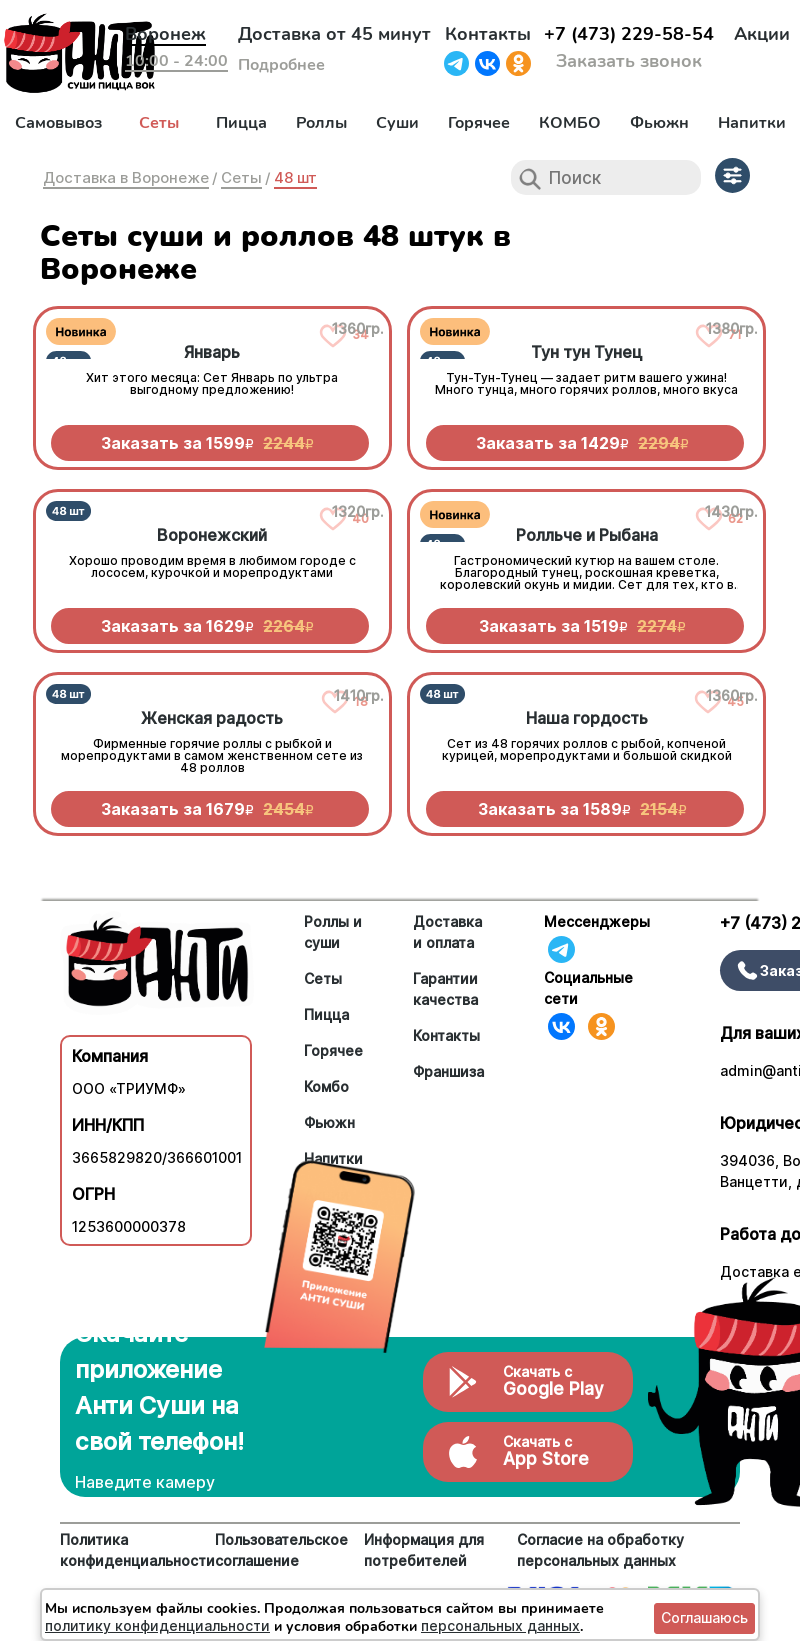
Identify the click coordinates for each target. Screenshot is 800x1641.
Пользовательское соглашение (281, 1550)
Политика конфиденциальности (137, 1550)
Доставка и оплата (447, 932)
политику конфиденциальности (157, 1625)
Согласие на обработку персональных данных (600, 1550)
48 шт (295, 177)
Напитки (752, 123)
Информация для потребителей (424, 1550)
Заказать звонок (629, 61)
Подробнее (281, 65)
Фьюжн (659, 123)
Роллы (321, 123)
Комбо (326, 1086)
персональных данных (500, 1625)
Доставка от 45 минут (334, 34)
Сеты (159, 123)
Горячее (479, 123)
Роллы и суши (333, 932)
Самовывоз (58, 123)
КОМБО (570, 123)
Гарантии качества (445, 989)
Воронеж (165, 34)
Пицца (241, 123)
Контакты (488, 34)
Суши (397, 123)
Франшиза (448, 1071)
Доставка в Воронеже (126, 177)
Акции (762, 34)
